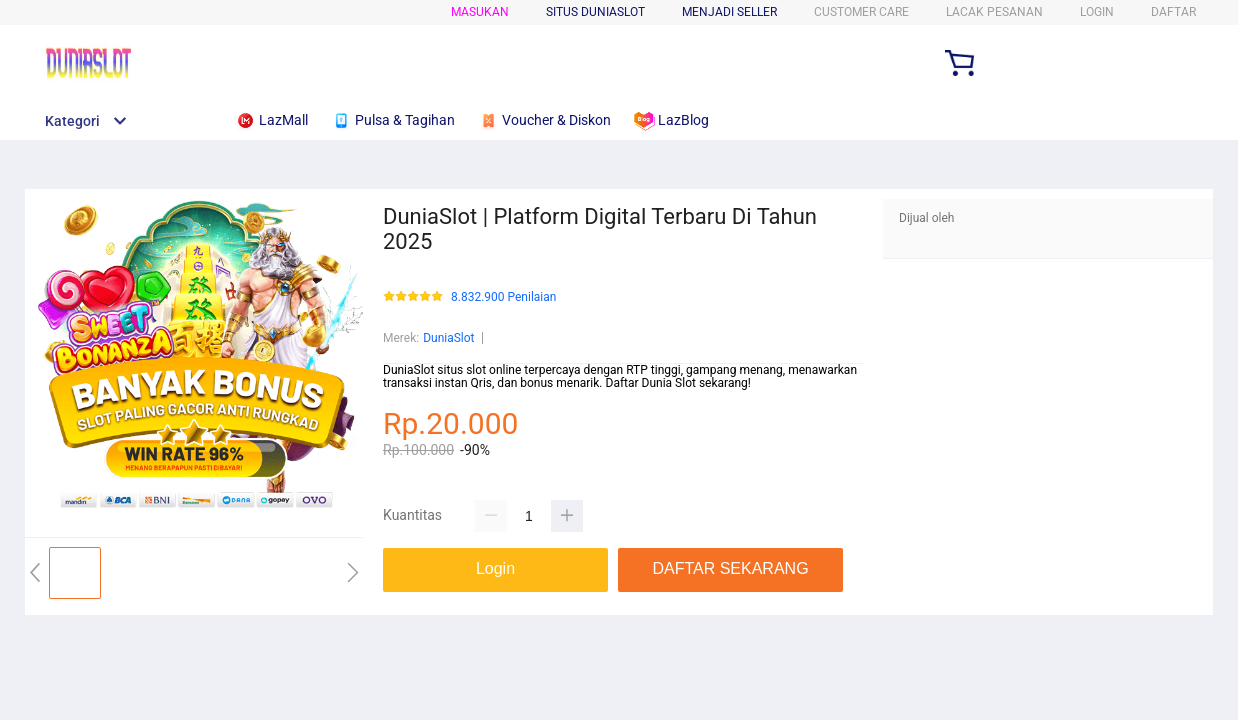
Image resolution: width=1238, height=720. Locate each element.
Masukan (480, 12)
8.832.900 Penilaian (503, 297)
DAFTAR (1173, 12)
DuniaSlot (448, 338)
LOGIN (1097, 12)
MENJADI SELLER (729, 12)
